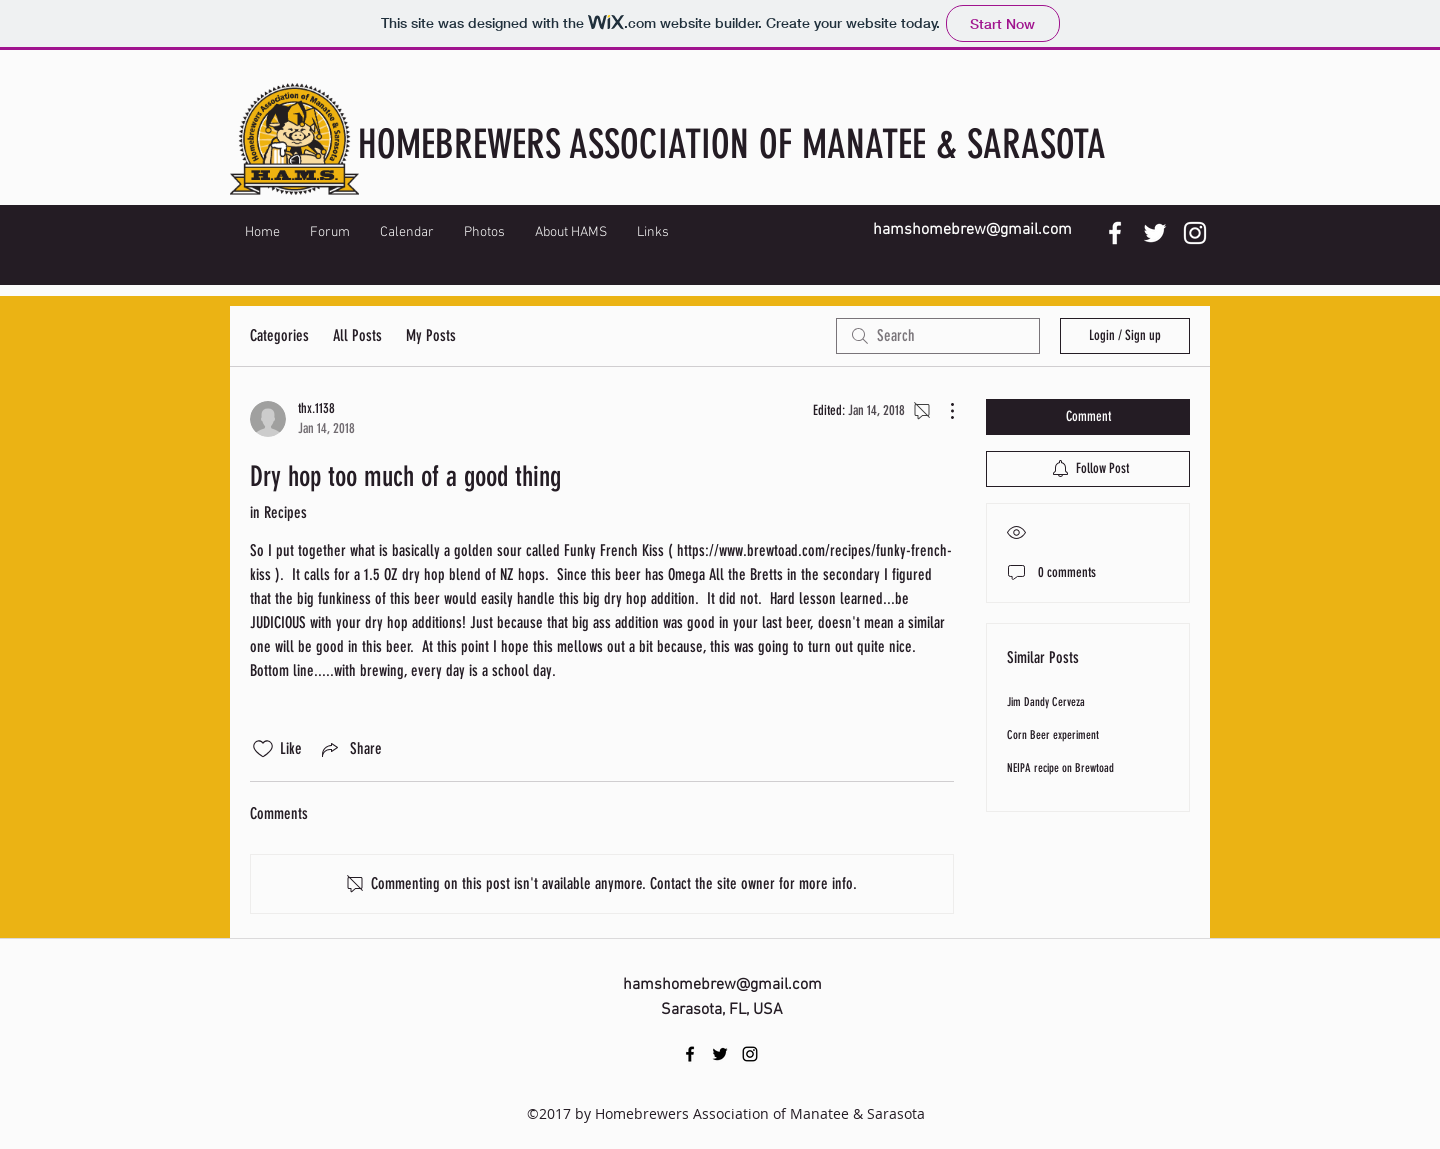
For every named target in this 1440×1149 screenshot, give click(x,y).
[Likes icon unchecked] (263, 749)
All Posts (357, 335)
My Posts (431, 335)
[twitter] (1155, 233)
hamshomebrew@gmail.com (972, 230)
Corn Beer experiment (1053, 735)
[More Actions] (942, 411)
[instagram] (1195, 233)
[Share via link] (350, 749)
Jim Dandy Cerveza (1046, 702)
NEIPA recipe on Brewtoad (1060, 768)
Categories (279, 335)
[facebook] (1115, 233)
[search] (938, 336)
